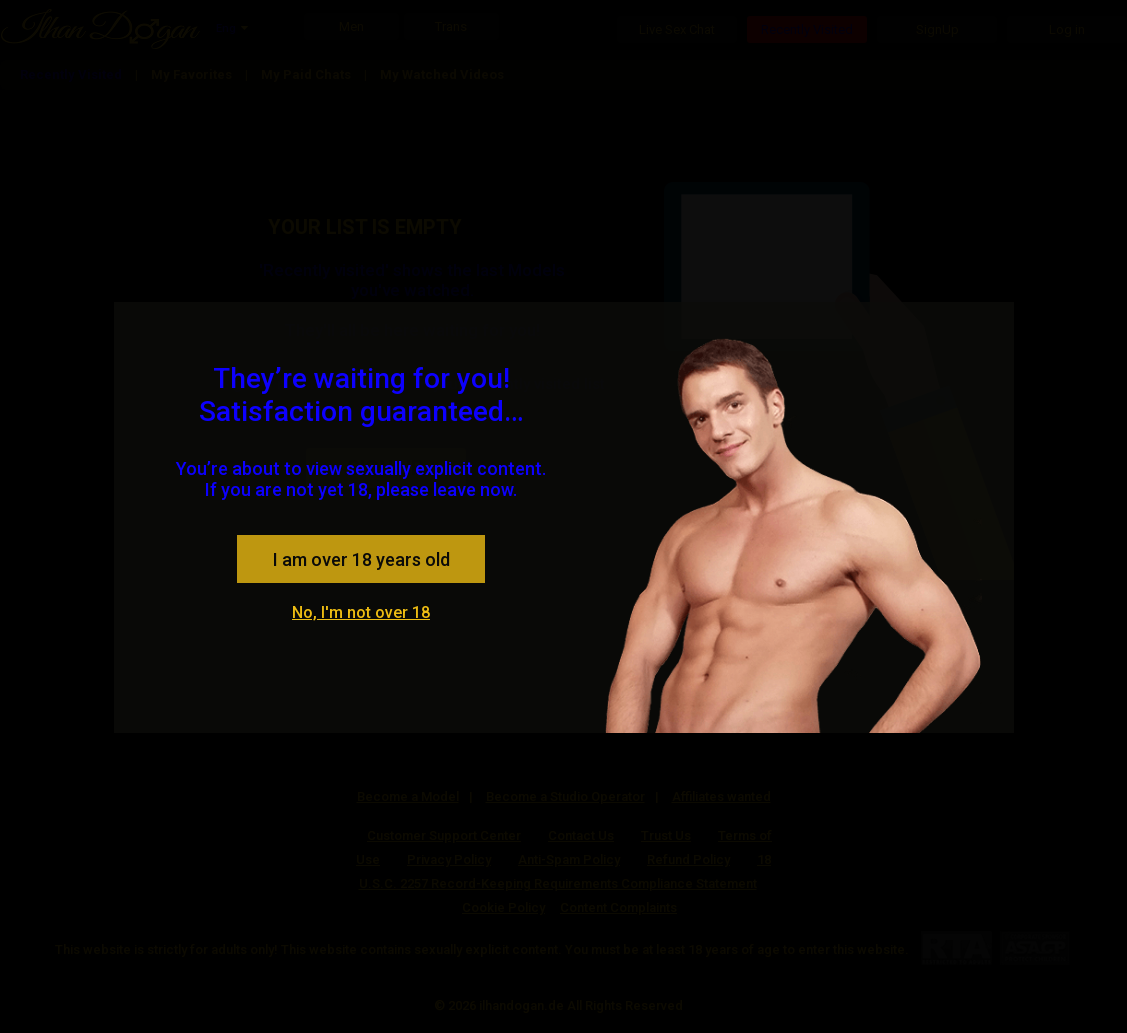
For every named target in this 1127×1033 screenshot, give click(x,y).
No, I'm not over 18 (361, 612)
